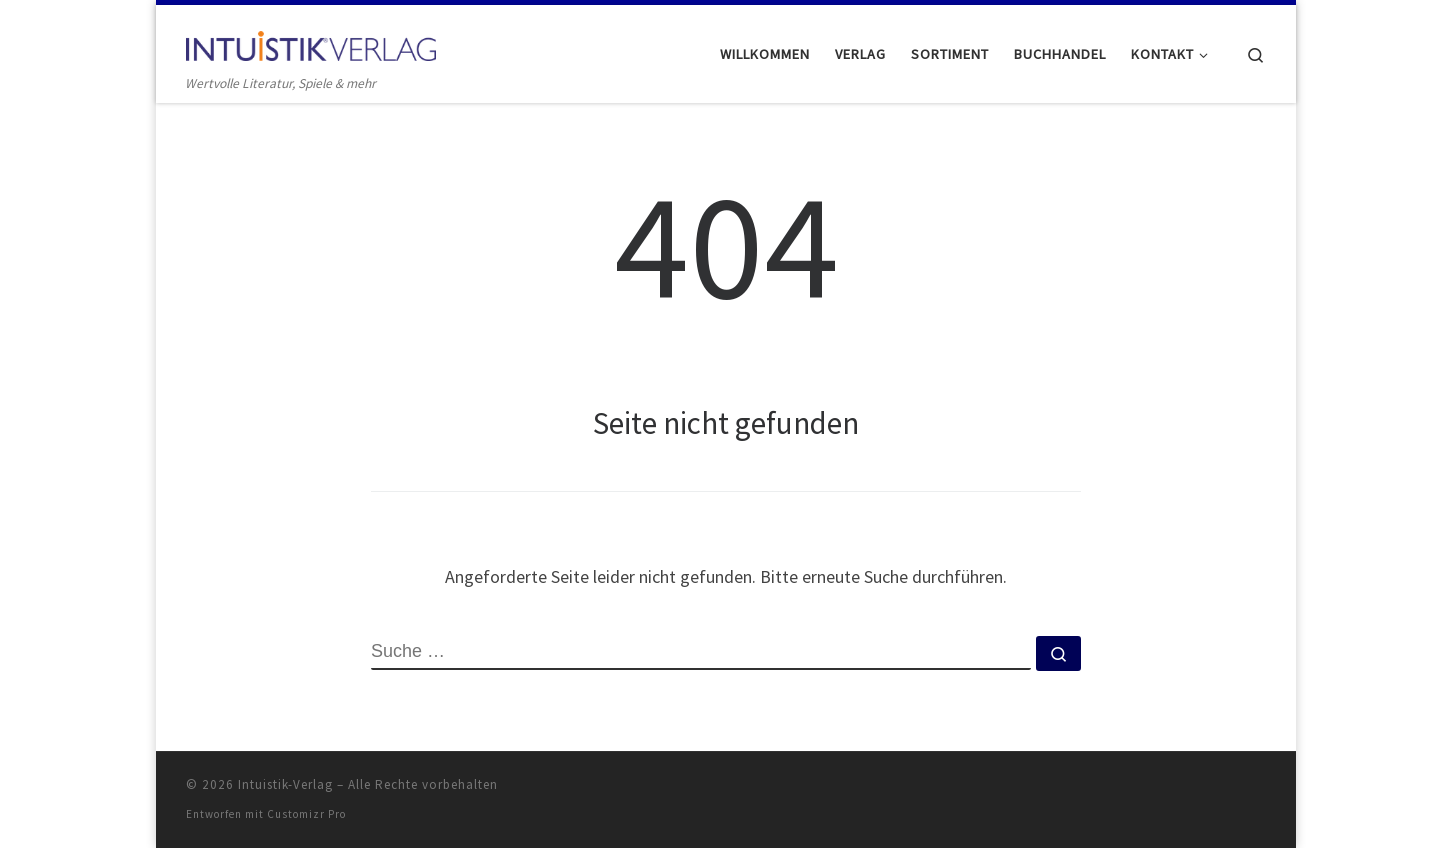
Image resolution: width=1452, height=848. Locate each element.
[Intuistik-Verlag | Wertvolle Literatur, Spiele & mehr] (311, 41)
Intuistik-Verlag (285, 784)
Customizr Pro (306, 814)
